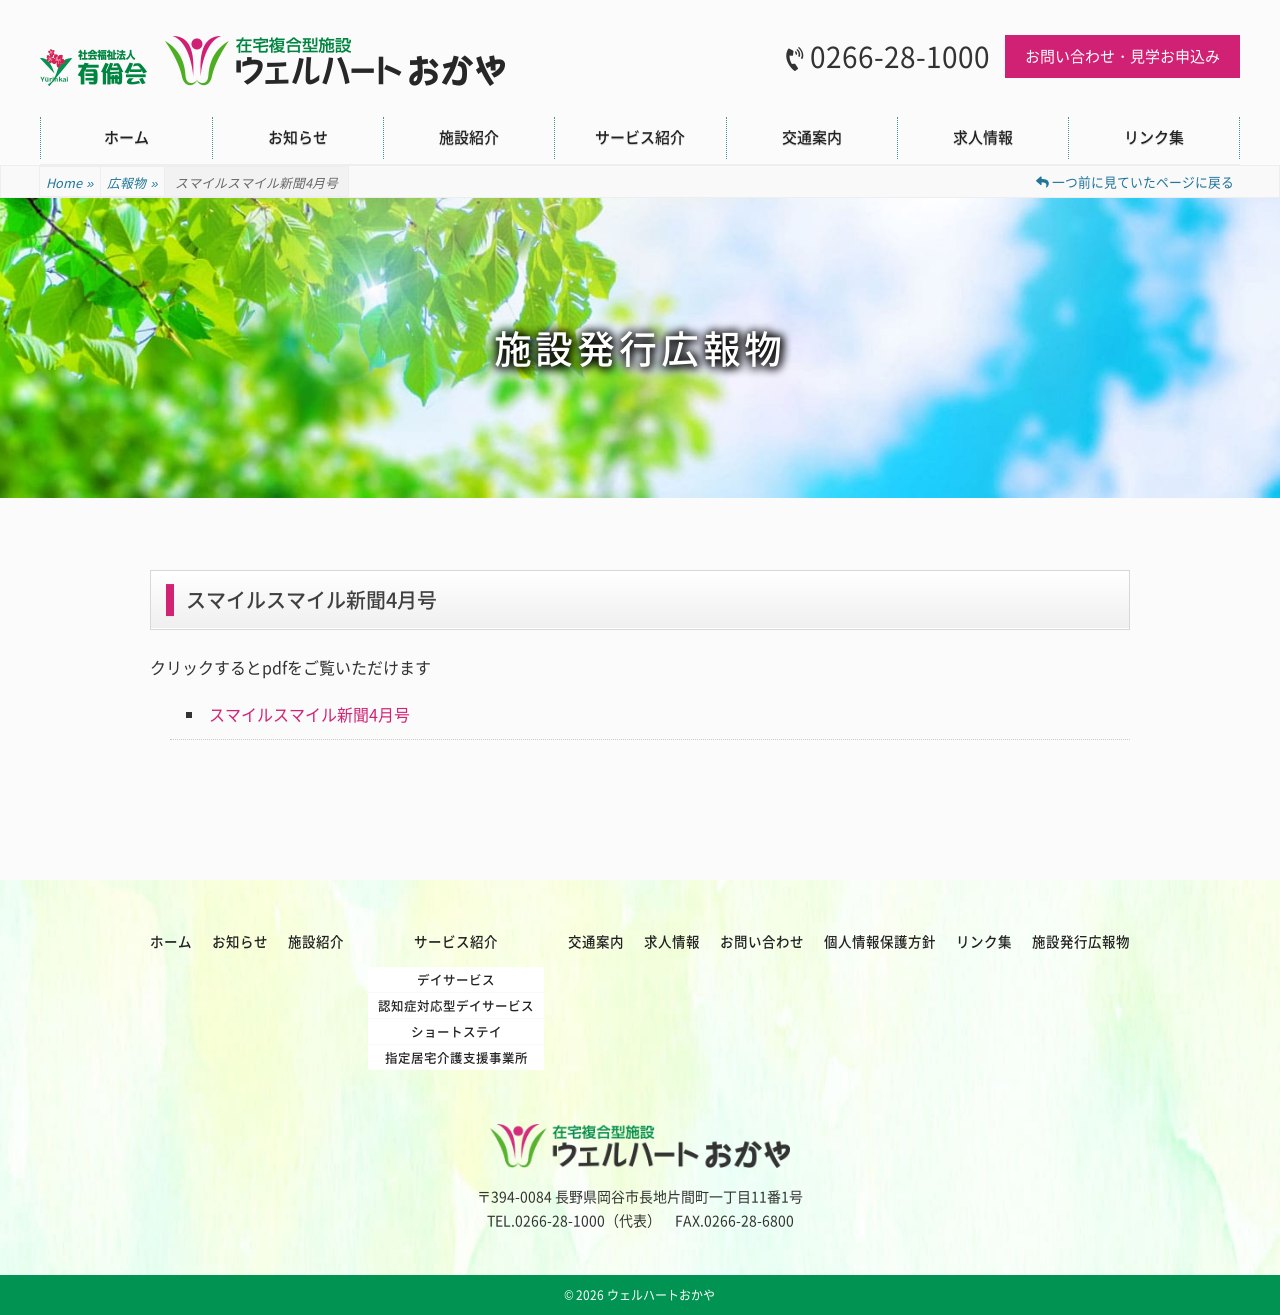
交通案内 (812, 137)
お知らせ (298, 137)
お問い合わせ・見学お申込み (1122, 56)
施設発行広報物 (1081, 941)
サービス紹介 (640, 137)
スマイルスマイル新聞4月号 (309, 714)
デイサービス (456, 979)
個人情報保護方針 (880, 941)
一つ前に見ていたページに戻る (1135, 181)
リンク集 (1154, 137)
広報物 (132, 183)
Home (70, 183)
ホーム (126, 137)
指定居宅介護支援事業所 (456, 1057)
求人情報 (983, 137)
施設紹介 (469, 137)
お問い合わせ (762, 941)
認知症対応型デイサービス (456, 1005)
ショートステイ (456, 1031)
